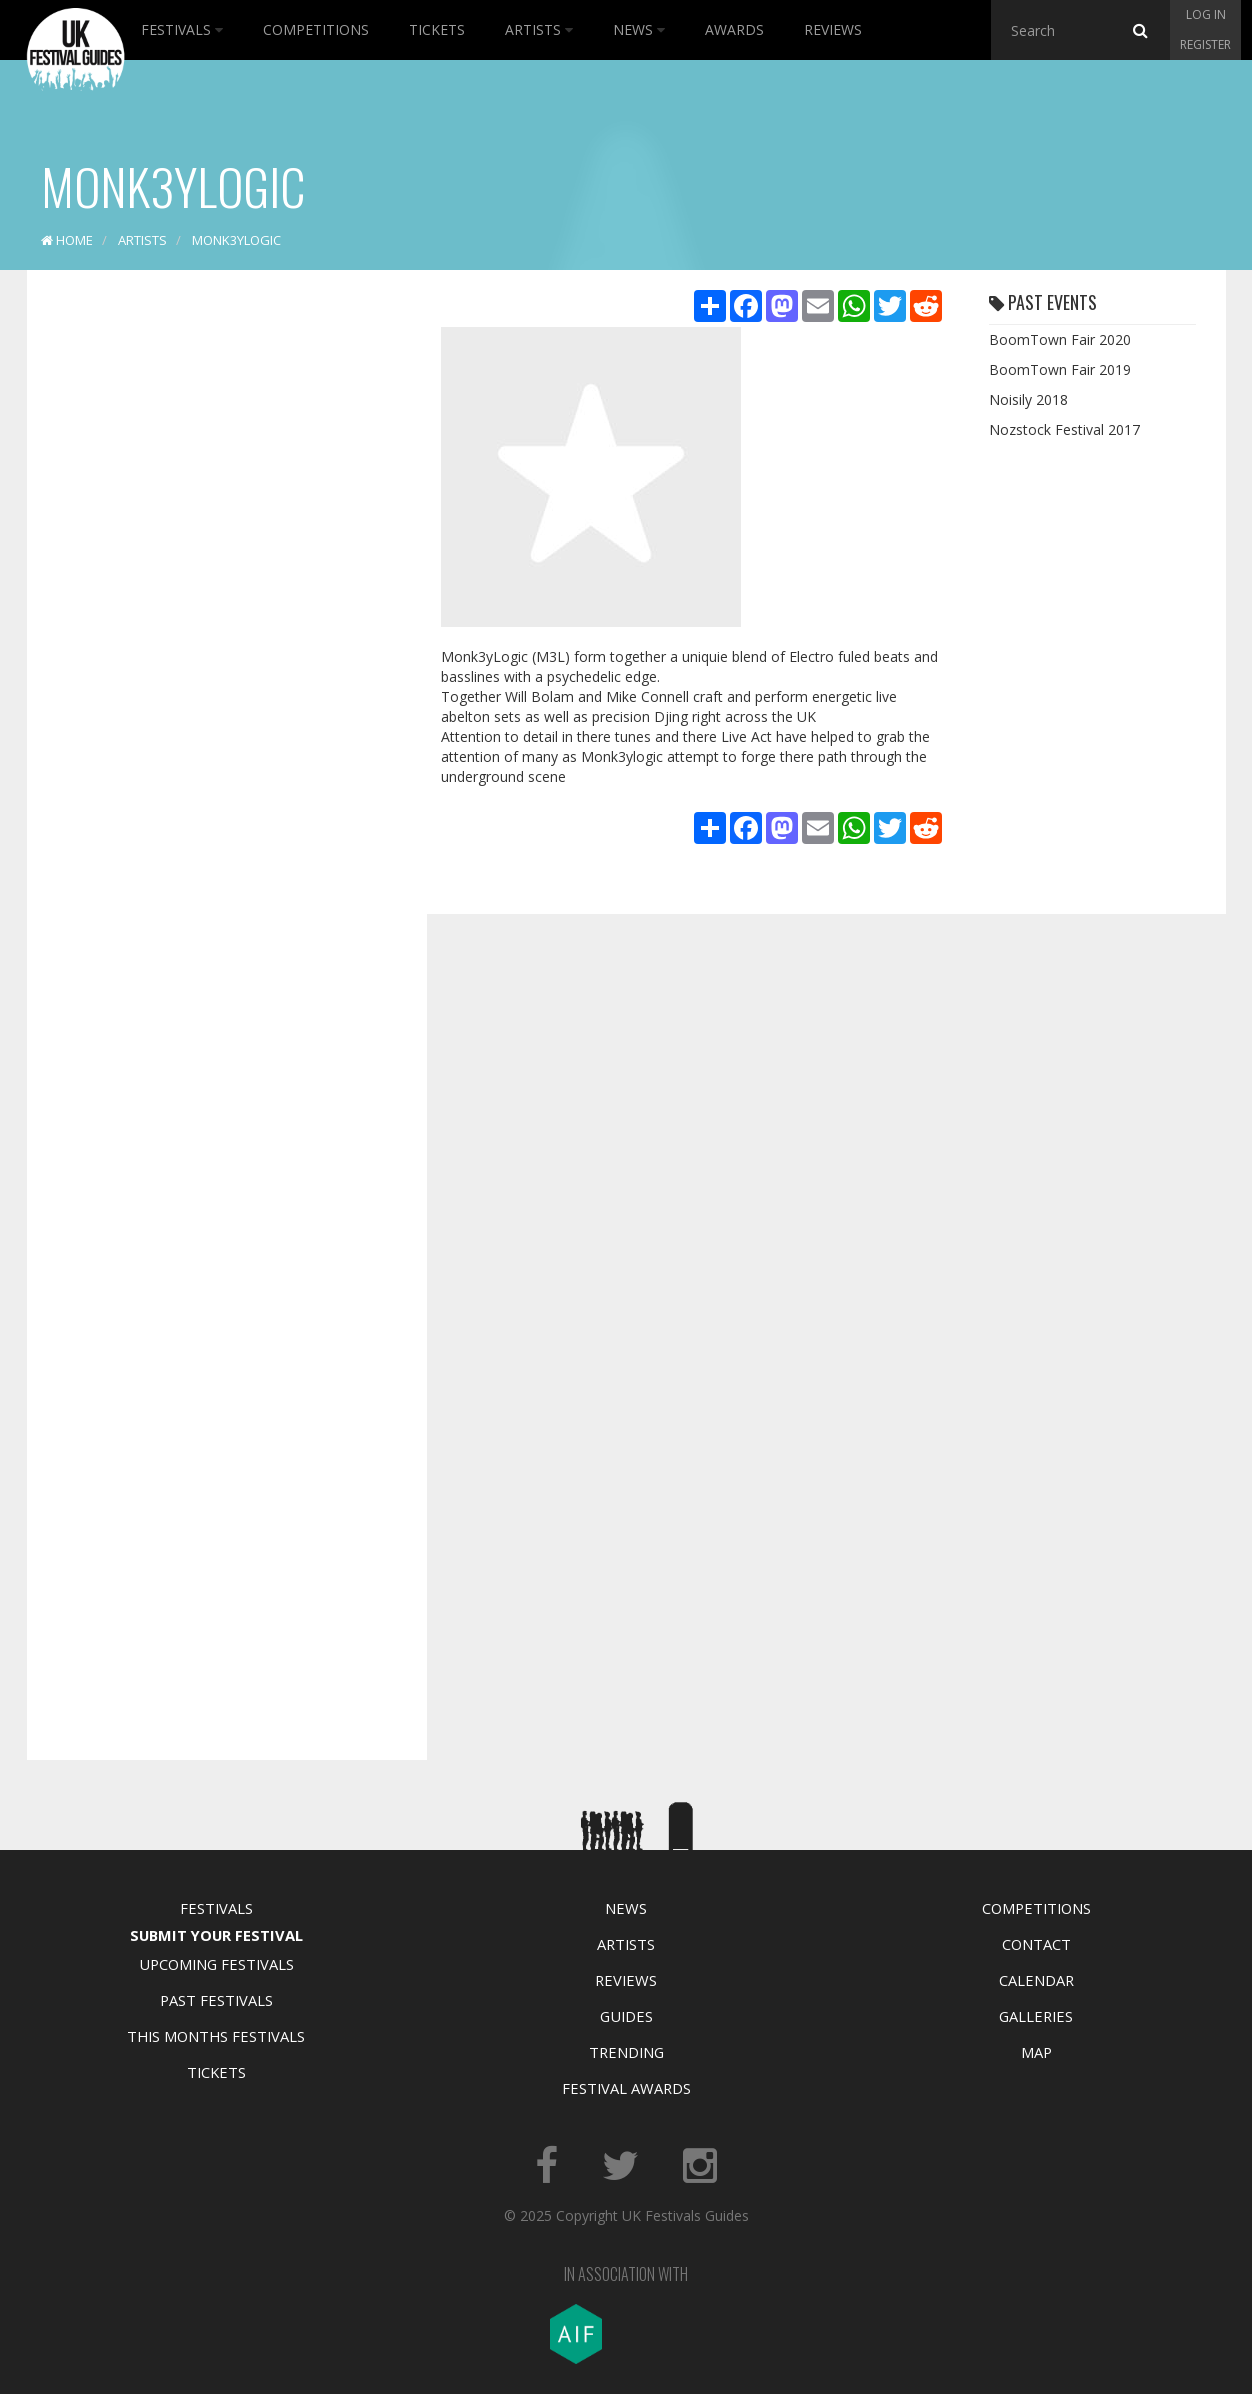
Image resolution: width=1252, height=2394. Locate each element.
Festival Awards (626, 2088)
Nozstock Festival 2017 (1064, 429)
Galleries (1036, 2016)
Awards (734, 29)
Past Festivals (216, 2000)
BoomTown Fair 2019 (1060, 369)
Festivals (182, 29)
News (639, 29)
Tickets (437, 29)
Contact (1036, 1944)
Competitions (316, 29)
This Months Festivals (216, 2036)
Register (1205, 44)
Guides (626, 2016)
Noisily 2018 (1028, 399)
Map (1036, 2052)
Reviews (833, 29)
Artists (539, 29)
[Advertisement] (212, 600)
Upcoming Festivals (216, 1964)
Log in (1206, 14)
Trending (626, 2052)
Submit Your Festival (216, 1935)
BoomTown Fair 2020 (1060, 339)
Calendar (1036, 1980)
